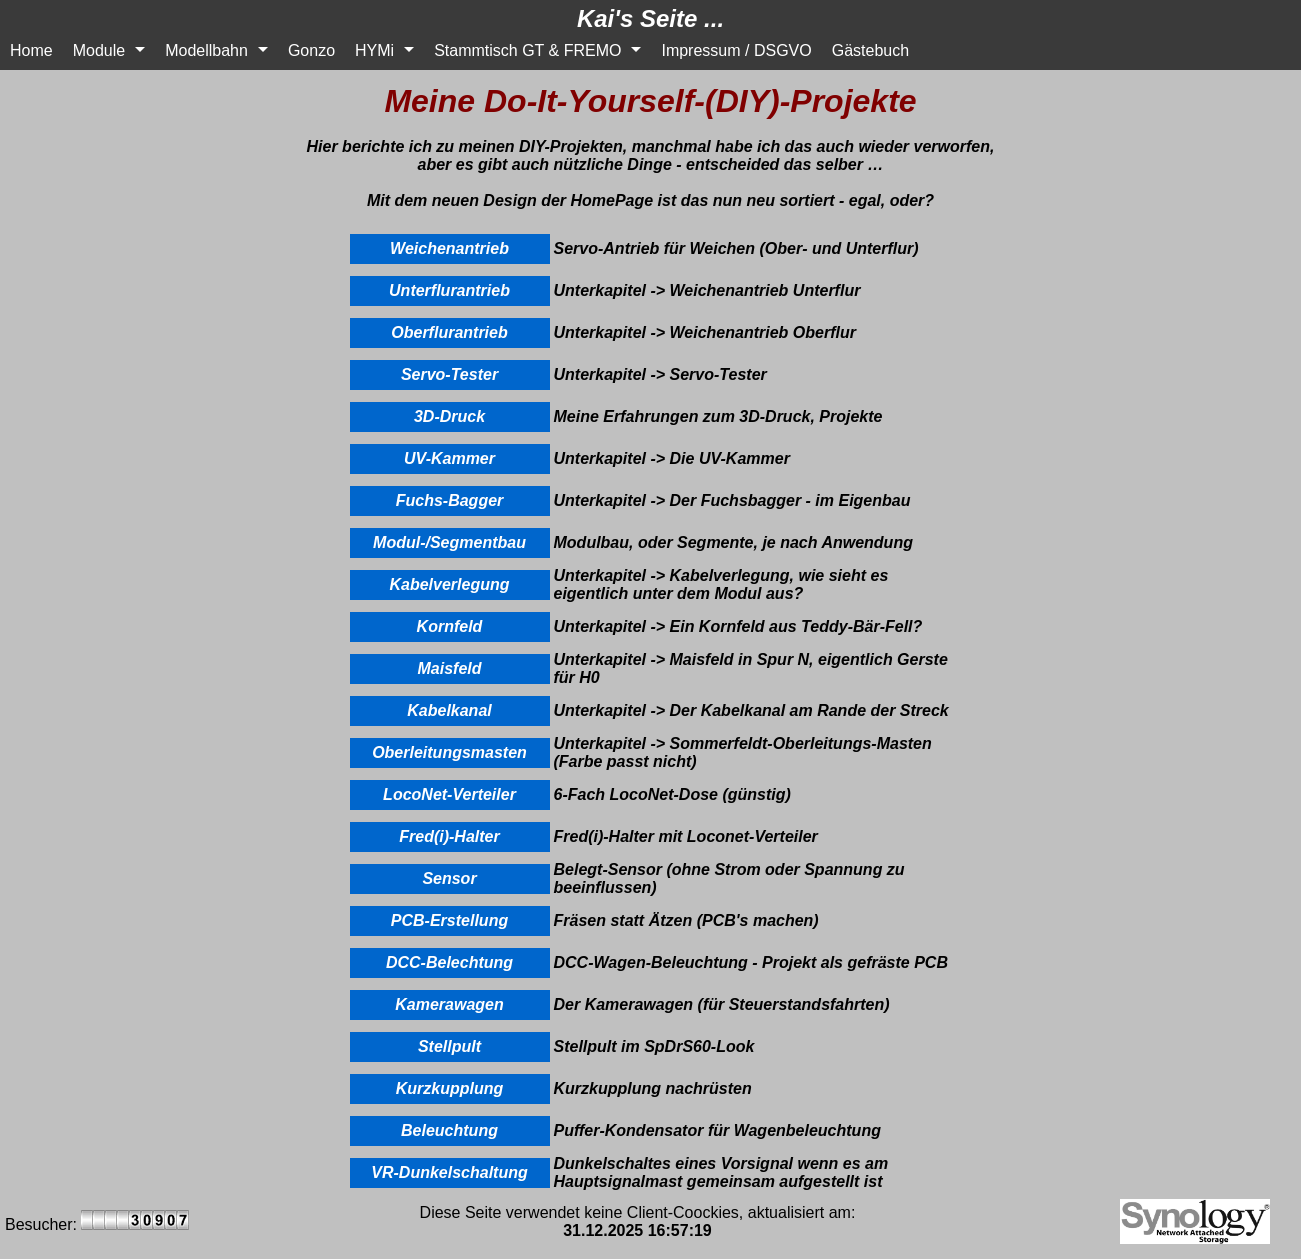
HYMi (374, 50)
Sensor (449, 878)
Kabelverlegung (449, 584)
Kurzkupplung (450, 1088)
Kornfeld (450, 626)
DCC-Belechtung (449, 962)
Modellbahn (206, 50)
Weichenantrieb (449, 248)
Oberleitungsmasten (449, 752)
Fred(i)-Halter (449, 836)
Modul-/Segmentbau (449, 542)
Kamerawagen (449, 1004)
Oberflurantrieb (449, 332)
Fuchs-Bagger (450, 500)
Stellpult (449, 1046)
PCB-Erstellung (449, 920)
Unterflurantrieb (449, 290)
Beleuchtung (449, 1130)
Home (31, 50)
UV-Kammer (449, 458)
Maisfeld (449, 668)
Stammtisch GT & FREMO (527, 50)
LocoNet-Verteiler (449, 794)
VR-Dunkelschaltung (449, 1172)
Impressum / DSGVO (736, 50)
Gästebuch (870, 50)
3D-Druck (449, 416)
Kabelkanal (449, 710)
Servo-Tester (449, 374)
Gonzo (311, 50)
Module (99, 50)
